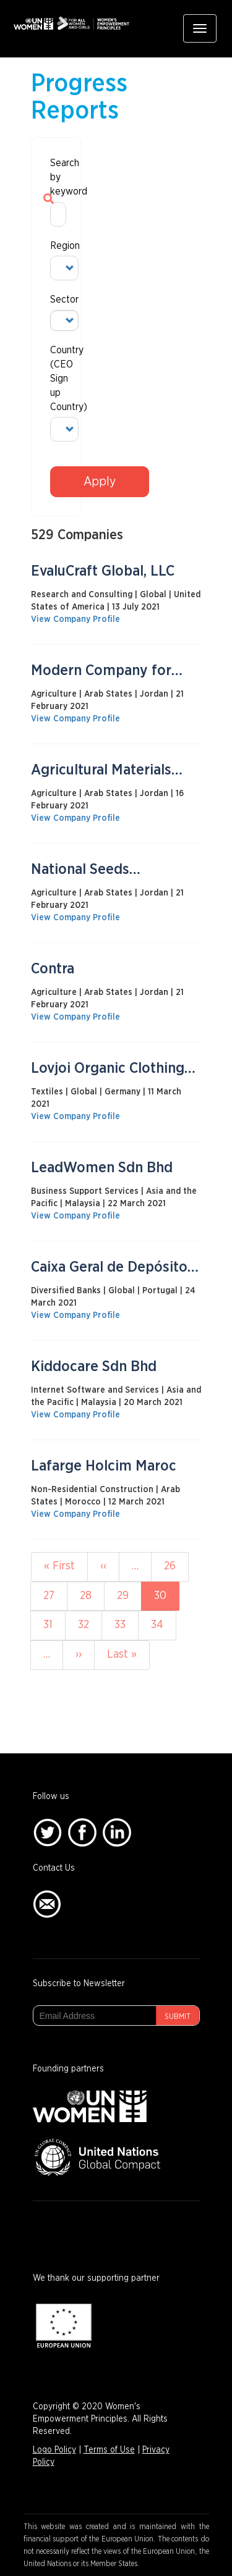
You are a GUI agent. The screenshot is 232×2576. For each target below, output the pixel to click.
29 (129, 1594)
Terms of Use (109, 2450)
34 (163, 1623)
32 (90, 1623)
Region (56, 246)
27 (55, 1594)
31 (54, 1623)
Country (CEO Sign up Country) (56, 378)
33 (126, 1623)
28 (92, 1594)
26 (176, 1565)
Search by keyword (56, 177)
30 (166, 1599)
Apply (100, 482)
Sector (56, 299)
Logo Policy (54, 2450)
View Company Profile (75, 619)
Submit (178, 2016)
